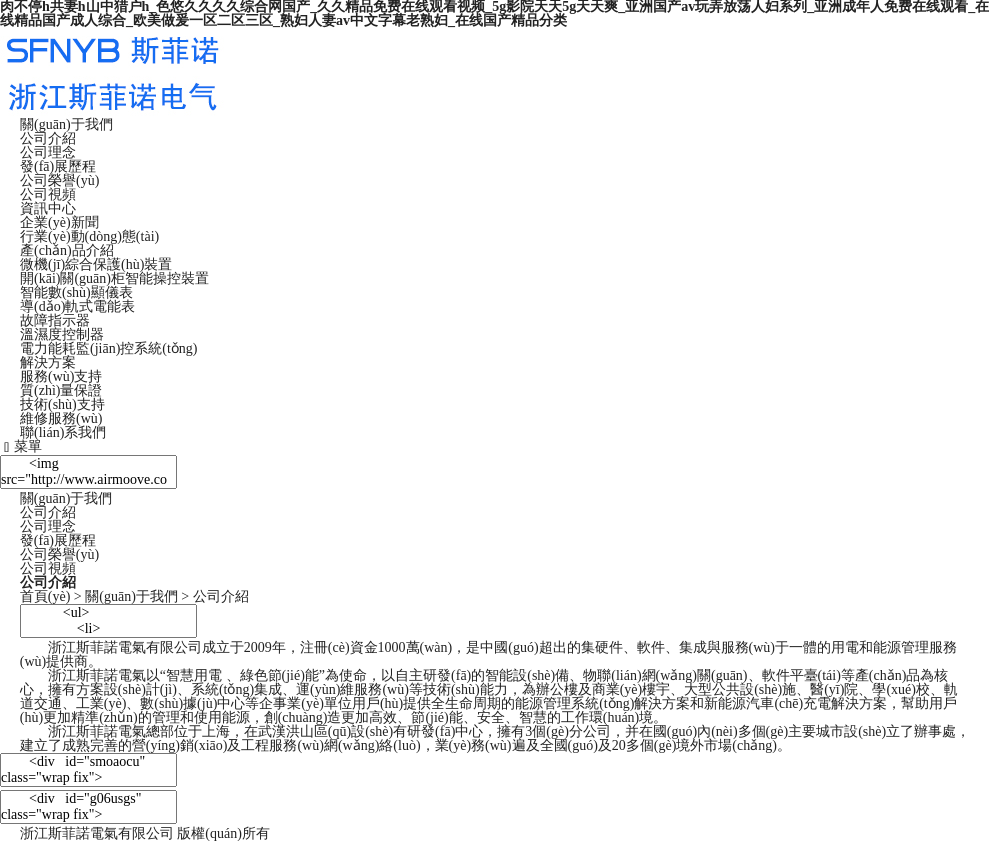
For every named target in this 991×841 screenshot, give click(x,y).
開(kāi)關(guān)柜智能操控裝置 (114, 278)
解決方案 (48, 362)
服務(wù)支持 (61, 376)
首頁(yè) (45, 596)
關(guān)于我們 (66, 124)
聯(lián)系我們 (63, 432)
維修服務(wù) (61, 418)
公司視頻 (48, 194)
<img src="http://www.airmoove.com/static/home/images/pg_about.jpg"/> (88, 472)
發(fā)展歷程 (58, 166)
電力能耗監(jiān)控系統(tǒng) (109, 348)
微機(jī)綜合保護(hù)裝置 (96, 264)
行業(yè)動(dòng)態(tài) (89, 236)
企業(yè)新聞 (59, 222)
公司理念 (48, 152)
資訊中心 (48, 208)
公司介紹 (48, 138)
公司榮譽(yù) (59, 180)
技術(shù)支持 (62, 404)
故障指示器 (55, 320)
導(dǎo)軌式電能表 (77, 306)
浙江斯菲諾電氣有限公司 (97, 833)
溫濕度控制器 (62, 334)
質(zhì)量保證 (61, 390)
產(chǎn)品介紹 (67, 250)
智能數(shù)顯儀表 (76, 292)
